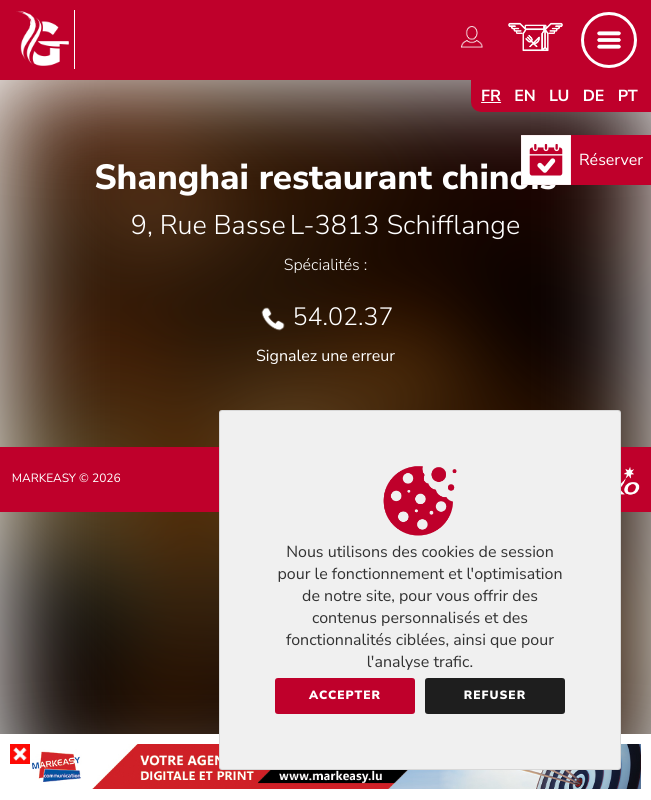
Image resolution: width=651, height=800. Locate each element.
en (525, 96)
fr (491, 96)
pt (628, 96)
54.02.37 (343, 317)
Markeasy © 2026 (66, 479)
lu (559, 96)
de (594, 96)
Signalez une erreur (325, 356)
